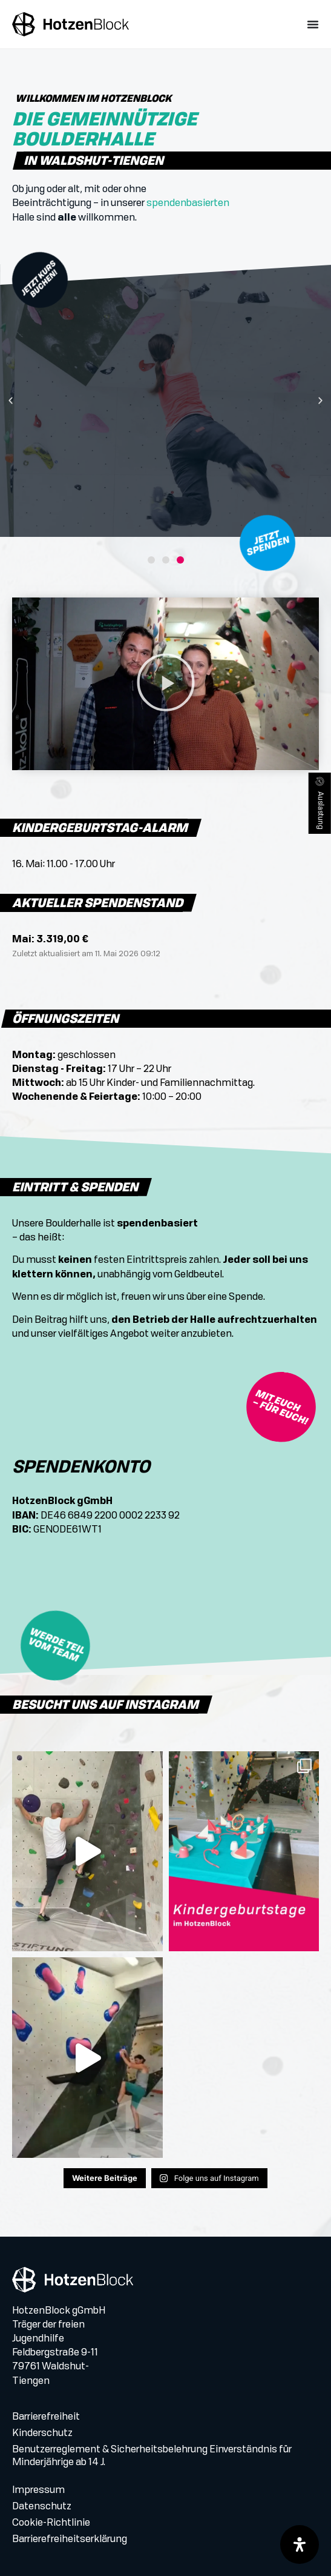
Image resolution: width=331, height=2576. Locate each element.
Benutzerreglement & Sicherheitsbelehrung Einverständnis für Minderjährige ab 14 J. (152, 2456)
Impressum (38, 2490)
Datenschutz (41, 2507)
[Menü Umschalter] (313, 24)
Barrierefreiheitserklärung (69, 2539)
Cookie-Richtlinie (51, 2523)
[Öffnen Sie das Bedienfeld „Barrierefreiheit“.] (299, 2544)
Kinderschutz (42, 2433)
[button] (10, 400)
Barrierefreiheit (46, 2417)
